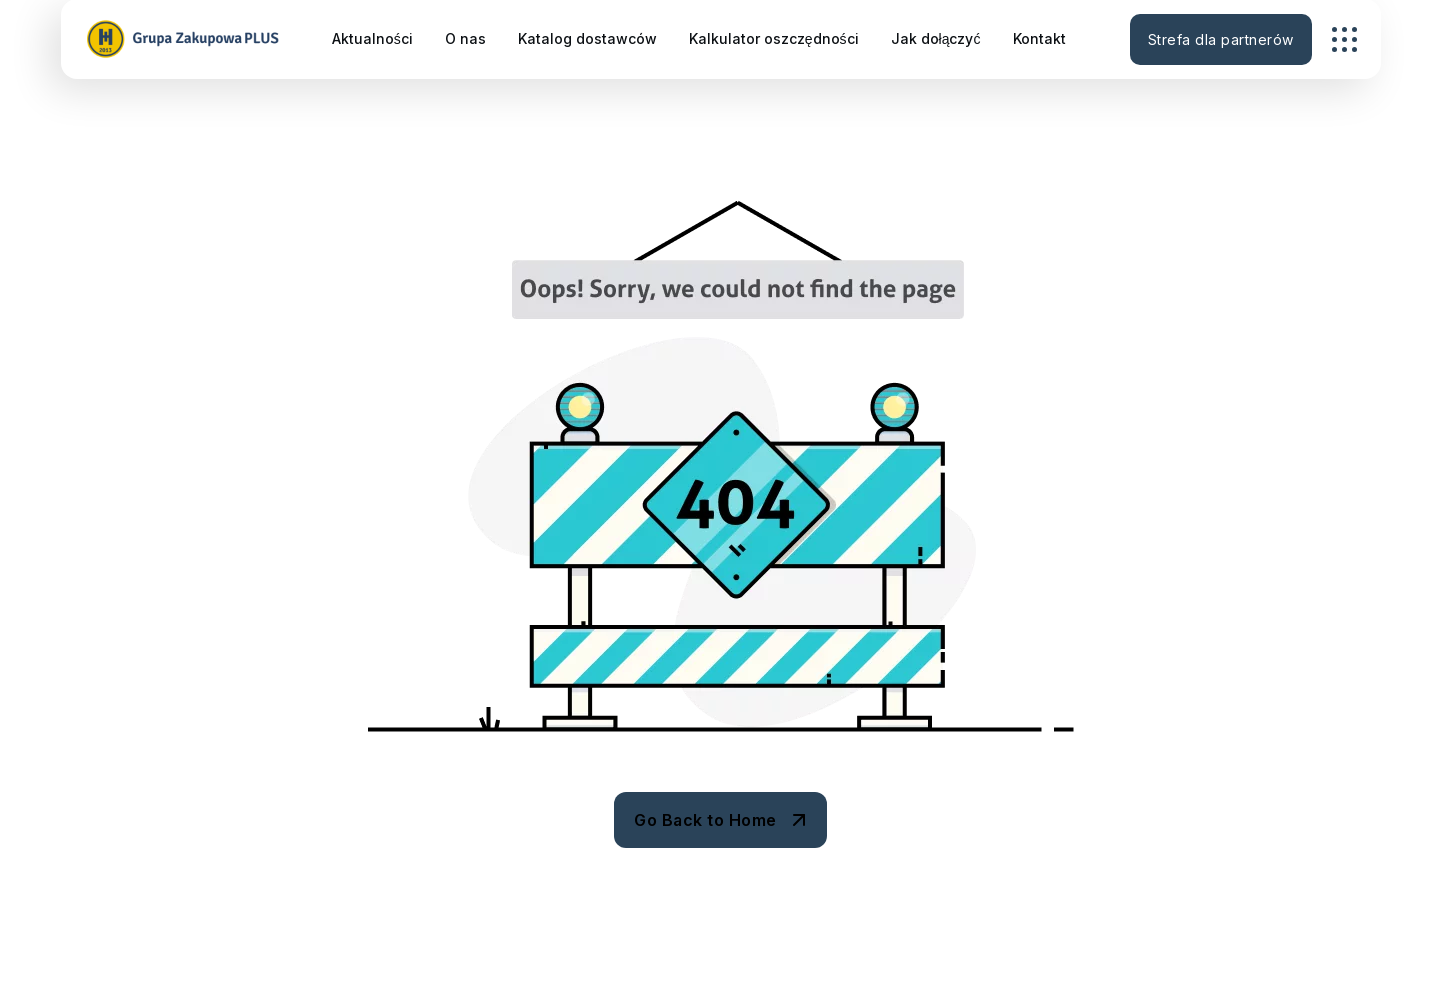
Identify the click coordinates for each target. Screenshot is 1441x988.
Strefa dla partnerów (1221, 39)
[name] (1344, 39)
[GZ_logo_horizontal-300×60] (185, 39)
